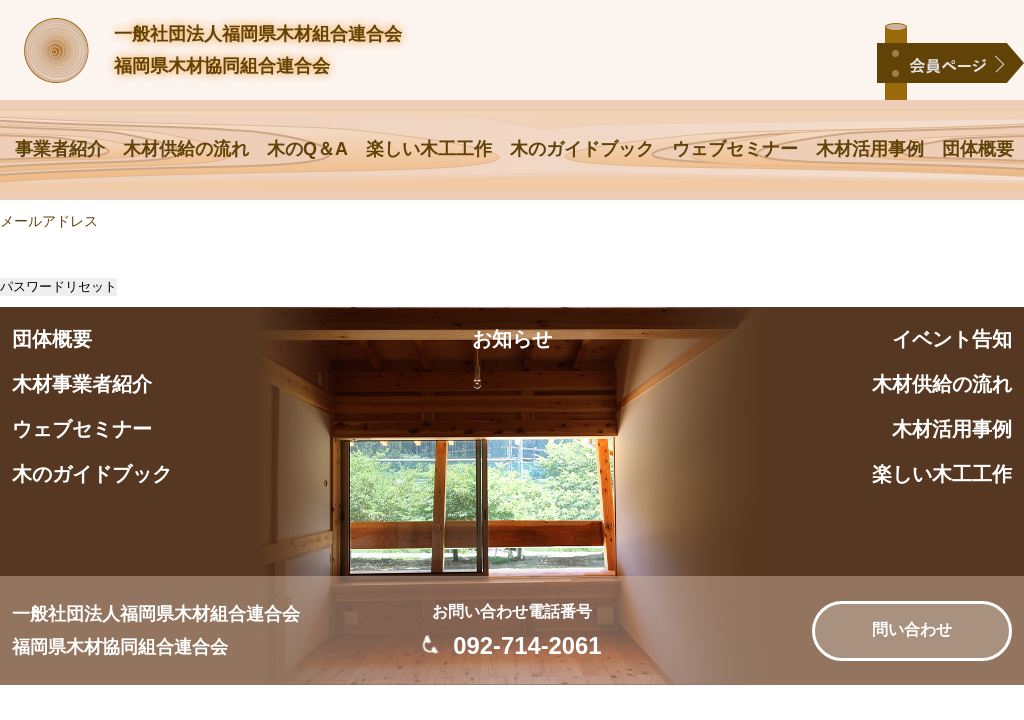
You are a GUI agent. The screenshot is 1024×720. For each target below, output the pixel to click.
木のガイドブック (582, 149)
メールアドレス (49, 221)
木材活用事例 (870, 149)
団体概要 (978, 149)
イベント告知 (952, 339)
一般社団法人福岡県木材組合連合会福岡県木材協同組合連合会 (258, 50)
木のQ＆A (307, 149)
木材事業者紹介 (82, 384)
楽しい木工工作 (429, 149)
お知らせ (512, 339)
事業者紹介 (60, 149)
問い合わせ (912, 629)
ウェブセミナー (735, 149)
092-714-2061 (527, 645)
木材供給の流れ (186, 149)
